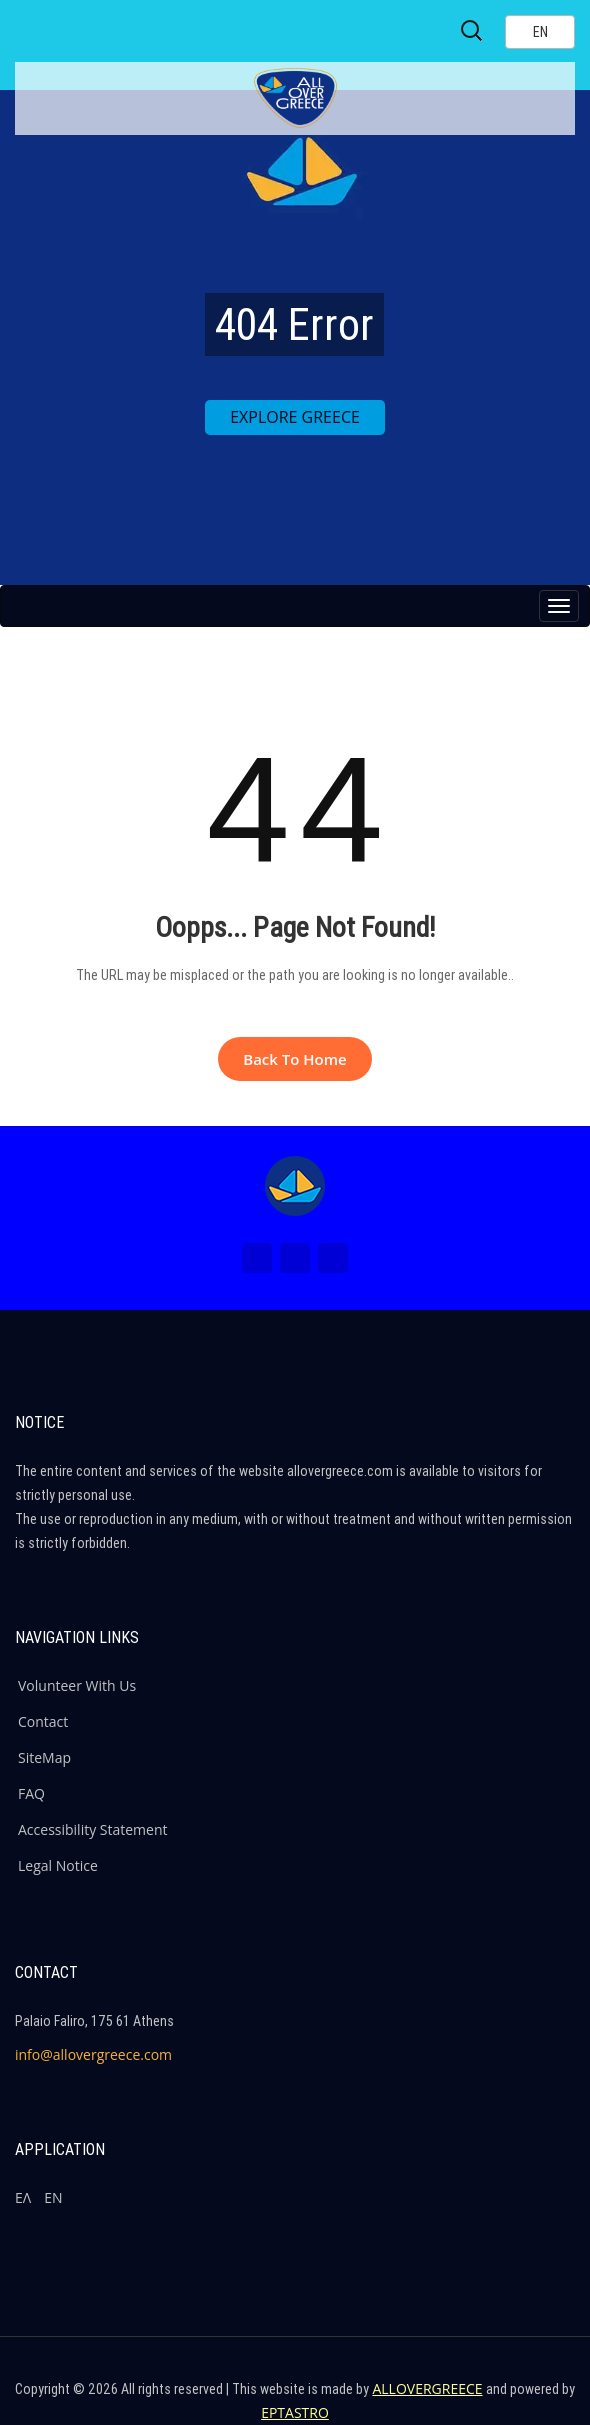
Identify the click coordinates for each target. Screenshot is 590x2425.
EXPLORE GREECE (295, 417)
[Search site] (473, 31)
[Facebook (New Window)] (257, 1258)
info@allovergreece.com (93, 2054)
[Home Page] (295, 1186)
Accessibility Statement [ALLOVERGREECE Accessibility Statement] (93, 1829)
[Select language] (540, 32)
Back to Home (294, 1059)
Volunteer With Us (77, 1685)
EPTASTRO (295, 2412)
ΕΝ (53, 2197)
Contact (43, 1721)
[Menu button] (559, 606)
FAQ (31, 1793)
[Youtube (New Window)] (333, 1258)
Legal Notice (58, 1865)
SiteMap (44, 1757)
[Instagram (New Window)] (295, 1258)
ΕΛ (23, 2197)
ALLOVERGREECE (427, 2388)
